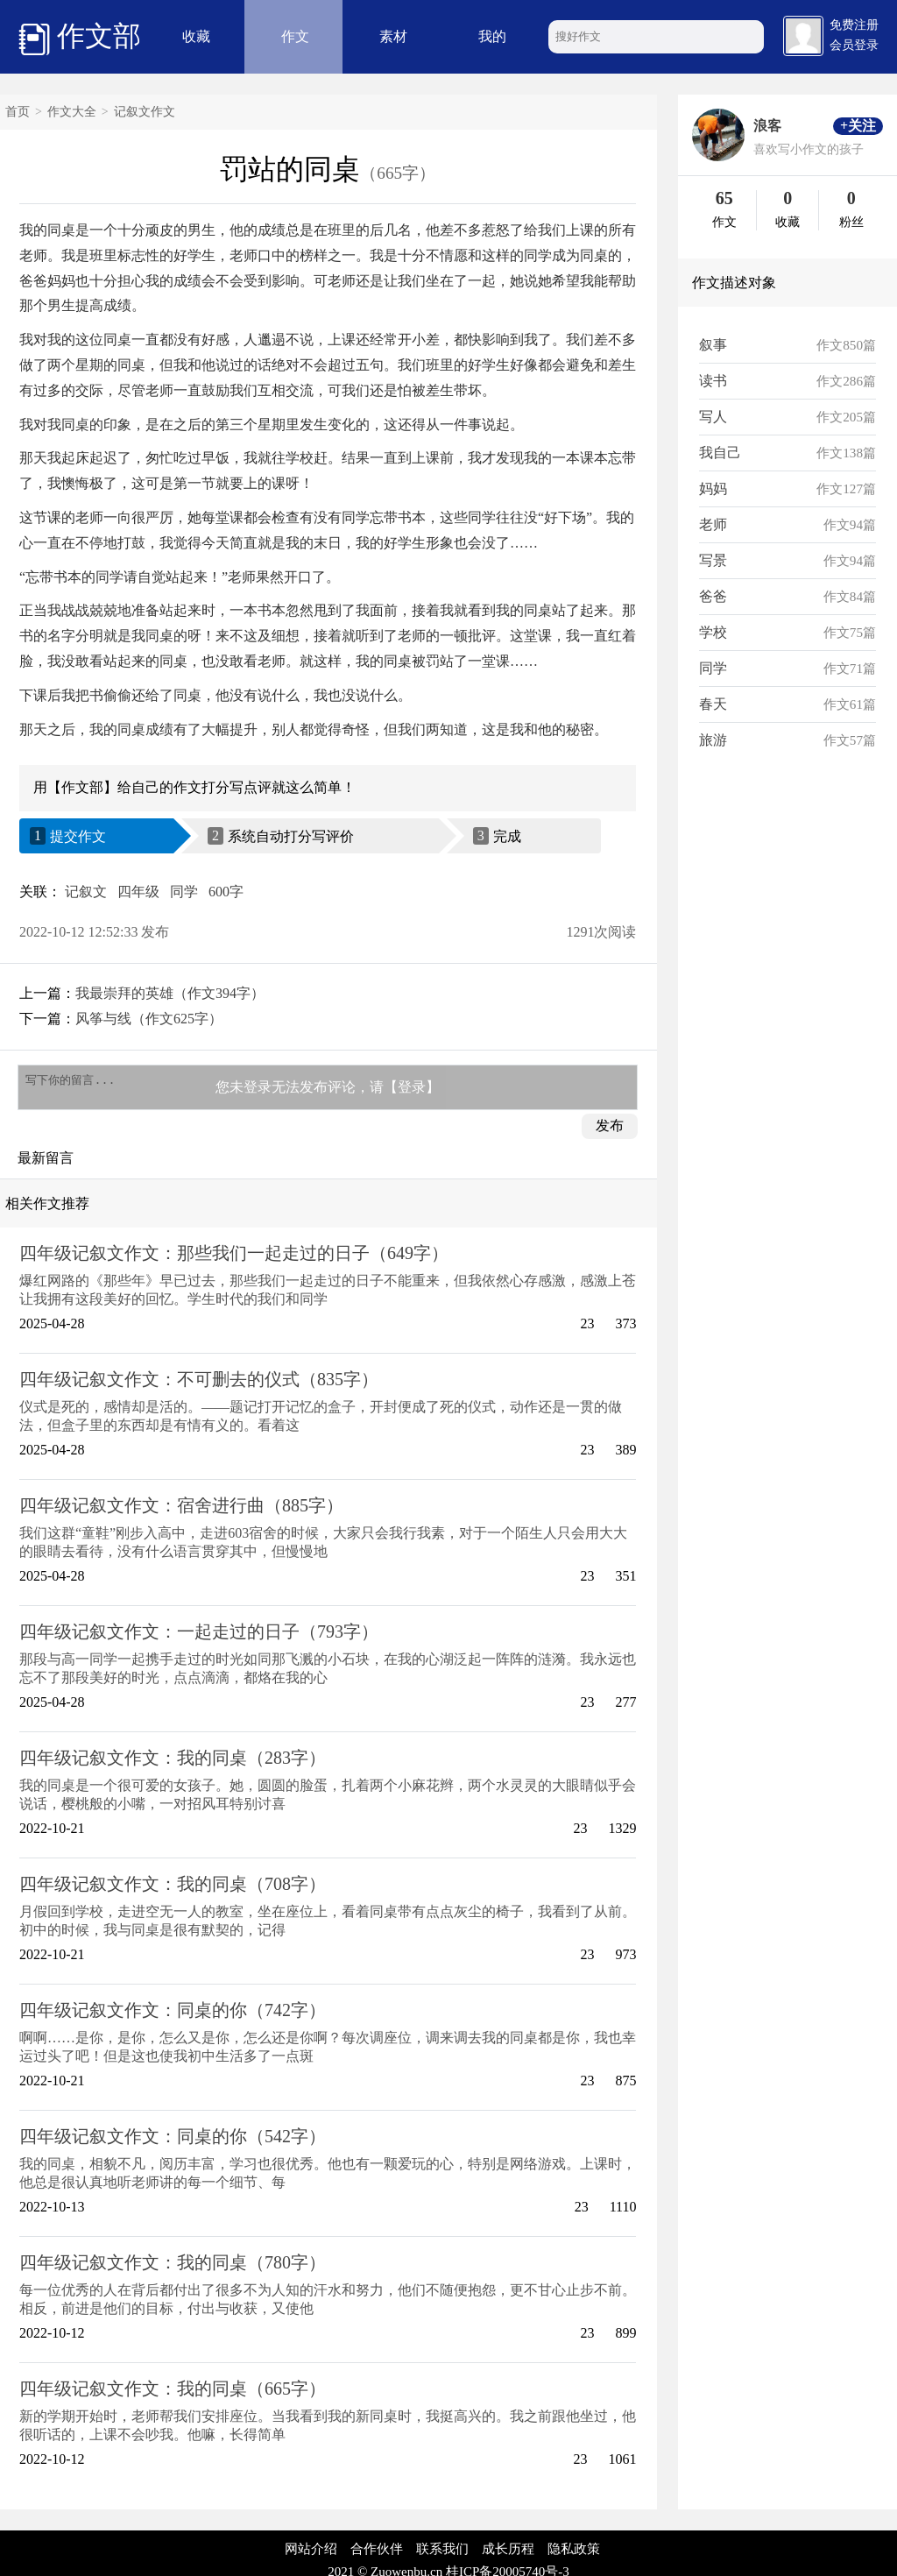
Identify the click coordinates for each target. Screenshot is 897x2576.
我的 (492, 36)
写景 (713, 560)
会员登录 (854, 45)
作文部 (79, 37)
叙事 (713, 344)
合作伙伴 (376, 2554)
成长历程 (508, 2554)
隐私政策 (573, 2554)
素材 (393, 36)
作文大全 (71, 111)
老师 (713, 524)
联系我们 (442, 2554)
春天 (713, 704)
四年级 (138, 891)
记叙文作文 (144, 111)
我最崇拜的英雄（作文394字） (170, 993)
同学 (184, 891)
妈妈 (713, 488)
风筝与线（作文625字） (148, 1018)
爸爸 (713, 596)
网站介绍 (311, 2554)
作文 (295, 36)
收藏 (196, 36)
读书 (713, 380)
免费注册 (854, 25)
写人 (713, 416)
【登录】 (412, 1089)
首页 (17, 111)
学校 (713, 632)
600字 (226, 891)
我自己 (720, 452)
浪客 (767, 125)
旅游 (713, 739)
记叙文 (86, 891)
